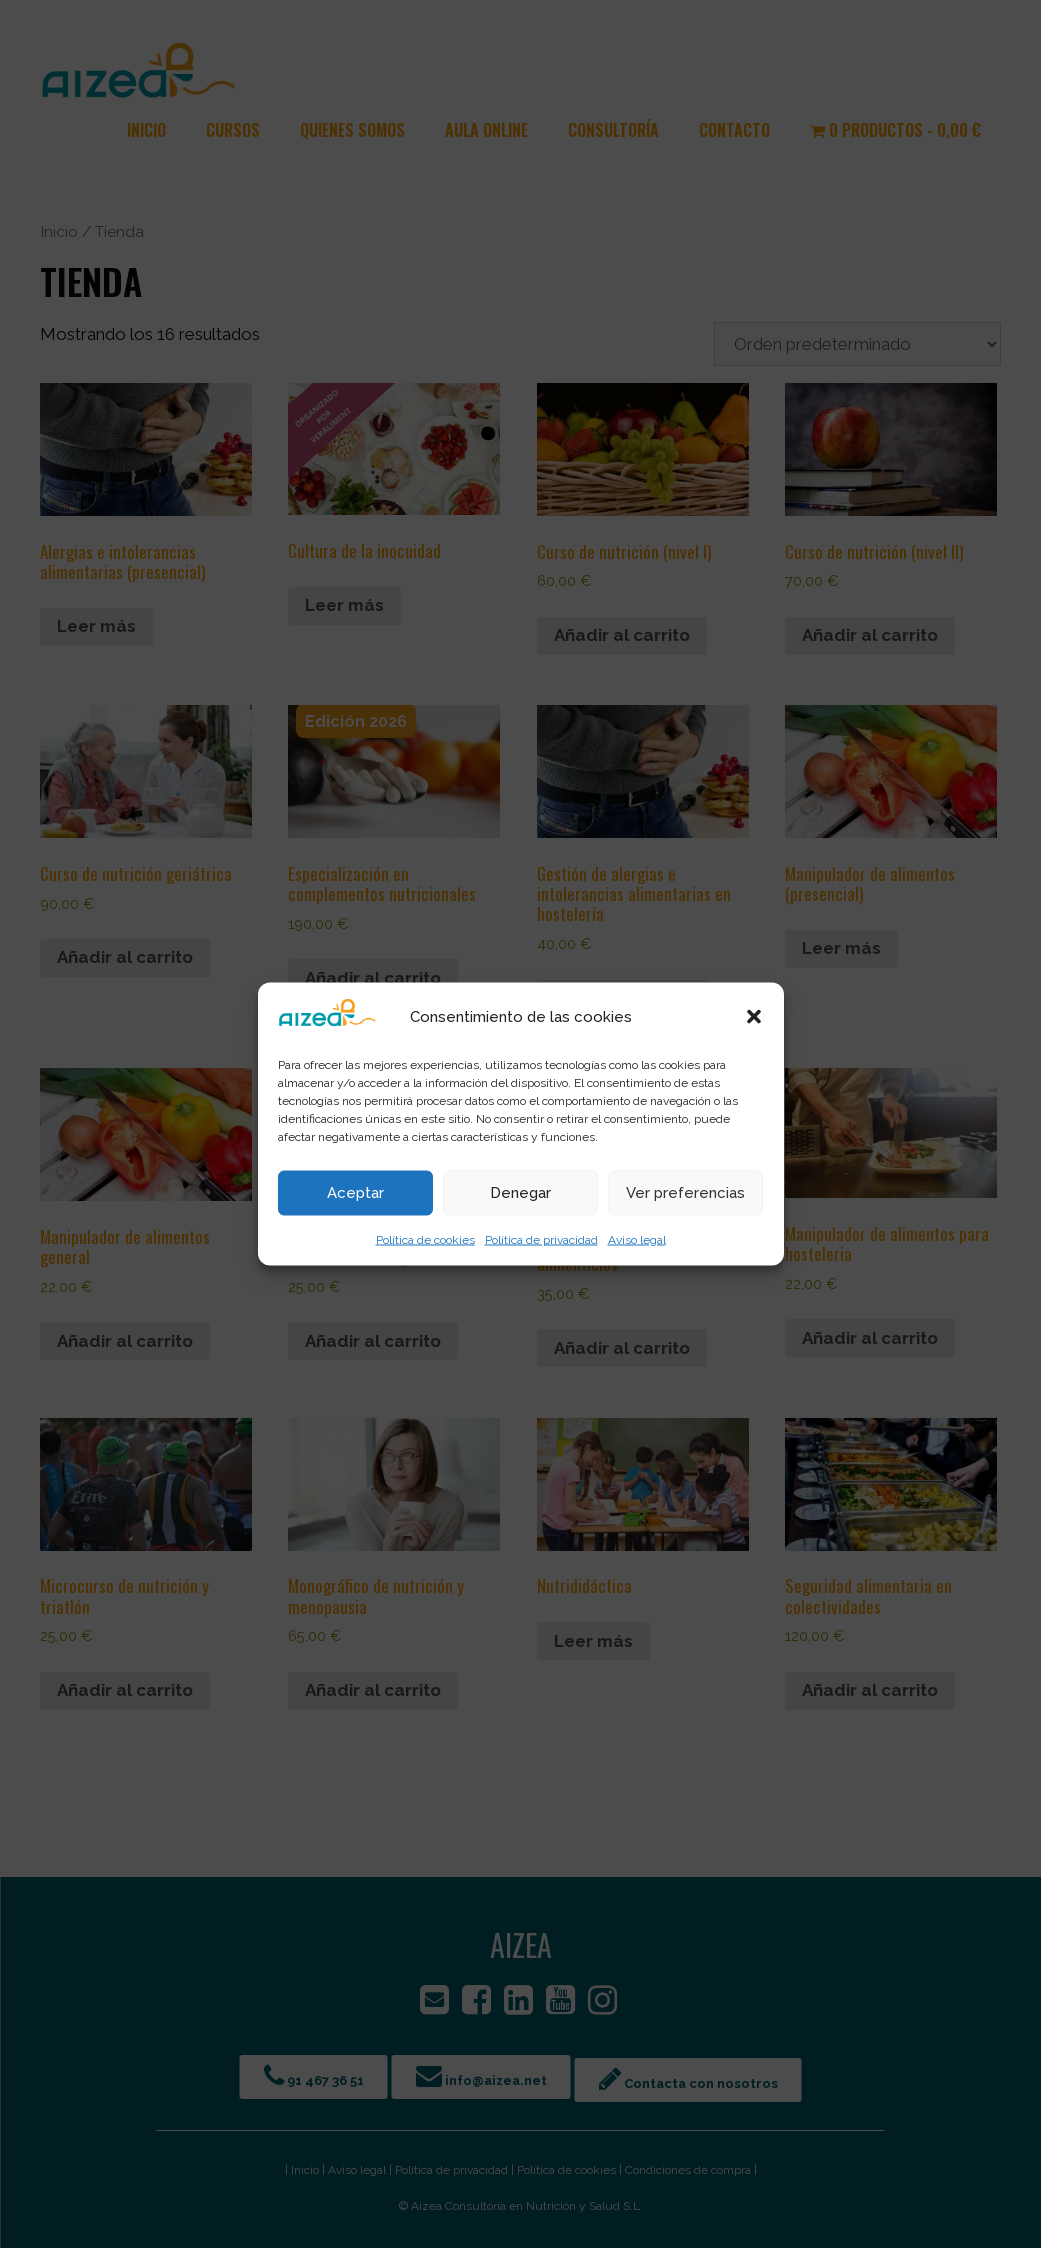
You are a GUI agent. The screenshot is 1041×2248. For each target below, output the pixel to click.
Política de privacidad (541, 1239)
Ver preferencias (685, 1193)
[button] (754, 1016)
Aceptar (355, 1193)
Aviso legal (637, 1239)
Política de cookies (425, 1239)
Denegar (520, 1193)
